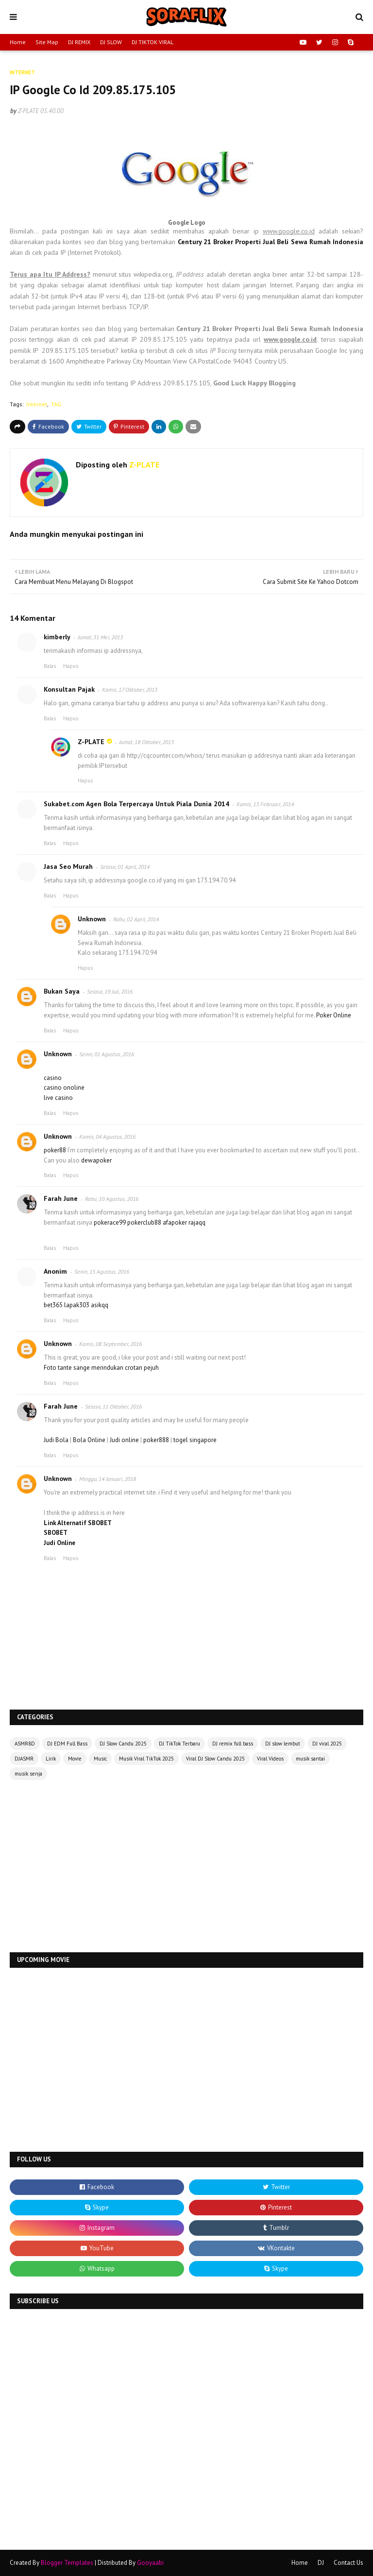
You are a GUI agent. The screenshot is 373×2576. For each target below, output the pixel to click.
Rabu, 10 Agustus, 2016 (111, 1198)
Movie (75, 1758)
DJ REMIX (79, 42)
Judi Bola (56, 1440)
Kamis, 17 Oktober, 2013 (129, 689)
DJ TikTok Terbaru (179, 1743)
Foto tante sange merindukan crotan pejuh (101, 1367)
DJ (321, 2563)
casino (53, 1078)
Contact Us (348, 2563)
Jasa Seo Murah (68, 866)
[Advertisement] (186, 1867)
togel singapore (195, 1440)
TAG (56, 404)
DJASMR (24, 1758)
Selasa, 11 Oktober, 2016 (113, 1406)
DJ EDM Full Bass (67, 1743)
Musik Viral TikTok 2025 (146, 1758)
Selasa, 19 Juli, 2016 (110, 991)
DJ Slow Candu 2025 (123, 1743)
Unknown (92, 918)
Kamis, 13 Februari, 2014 (265, 804)
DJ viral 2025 (327, 1743)
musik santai (310, 1758)
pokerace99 (110, 1222)
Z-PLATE (28, 111)
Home (18, 42)
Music (100, 1758)
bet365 (53, 1305)
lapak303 (76, 1305)
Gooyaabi (150, 2563)
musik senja (28, 1773)
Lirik (51, 1758)
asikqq (99, 1305)
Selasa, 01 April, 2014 (125, 866)
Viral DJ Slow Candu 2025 (215, 1758)
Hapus (70, 666)
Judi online (124, 1440)
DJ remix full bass (232, 1743)
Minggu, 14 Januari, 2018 (107, 1478)
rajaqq (196, 1222)
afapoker (175, 1222)
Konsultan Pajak (69, 689)
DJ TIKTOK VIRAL (152, 42)
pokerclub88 (144, 1222)
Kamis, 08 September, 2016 (110, 1343)
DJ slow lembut (282, 1743)
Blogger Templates (67, 2563)
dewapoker (96, 1160)
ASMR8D (25, 1743)
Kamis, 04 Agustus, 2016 (107, 1136)
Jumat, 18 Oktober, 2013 (146, 742)
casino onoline (64, 1087)
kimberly (57, 636)
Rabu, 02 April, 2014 (136, 919)
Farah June (61, 1198)
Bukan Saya (62, 991)
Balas (50, 666)
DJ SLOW (111, 42)
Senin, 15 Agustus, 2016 (101, 1271)
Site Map (46, 42)
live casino (58, 1098)
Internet (36, 404)
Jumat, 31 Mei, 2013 (100, 637)
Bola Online (89, 1440)
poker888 (156, 1440)
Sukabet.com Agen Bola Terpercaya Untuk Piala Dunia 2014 (136, 803)
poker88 (56, 1150)
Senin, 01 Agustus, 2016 (106, 1054)
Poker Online (333, 1015)
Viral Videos (270, 1758)
